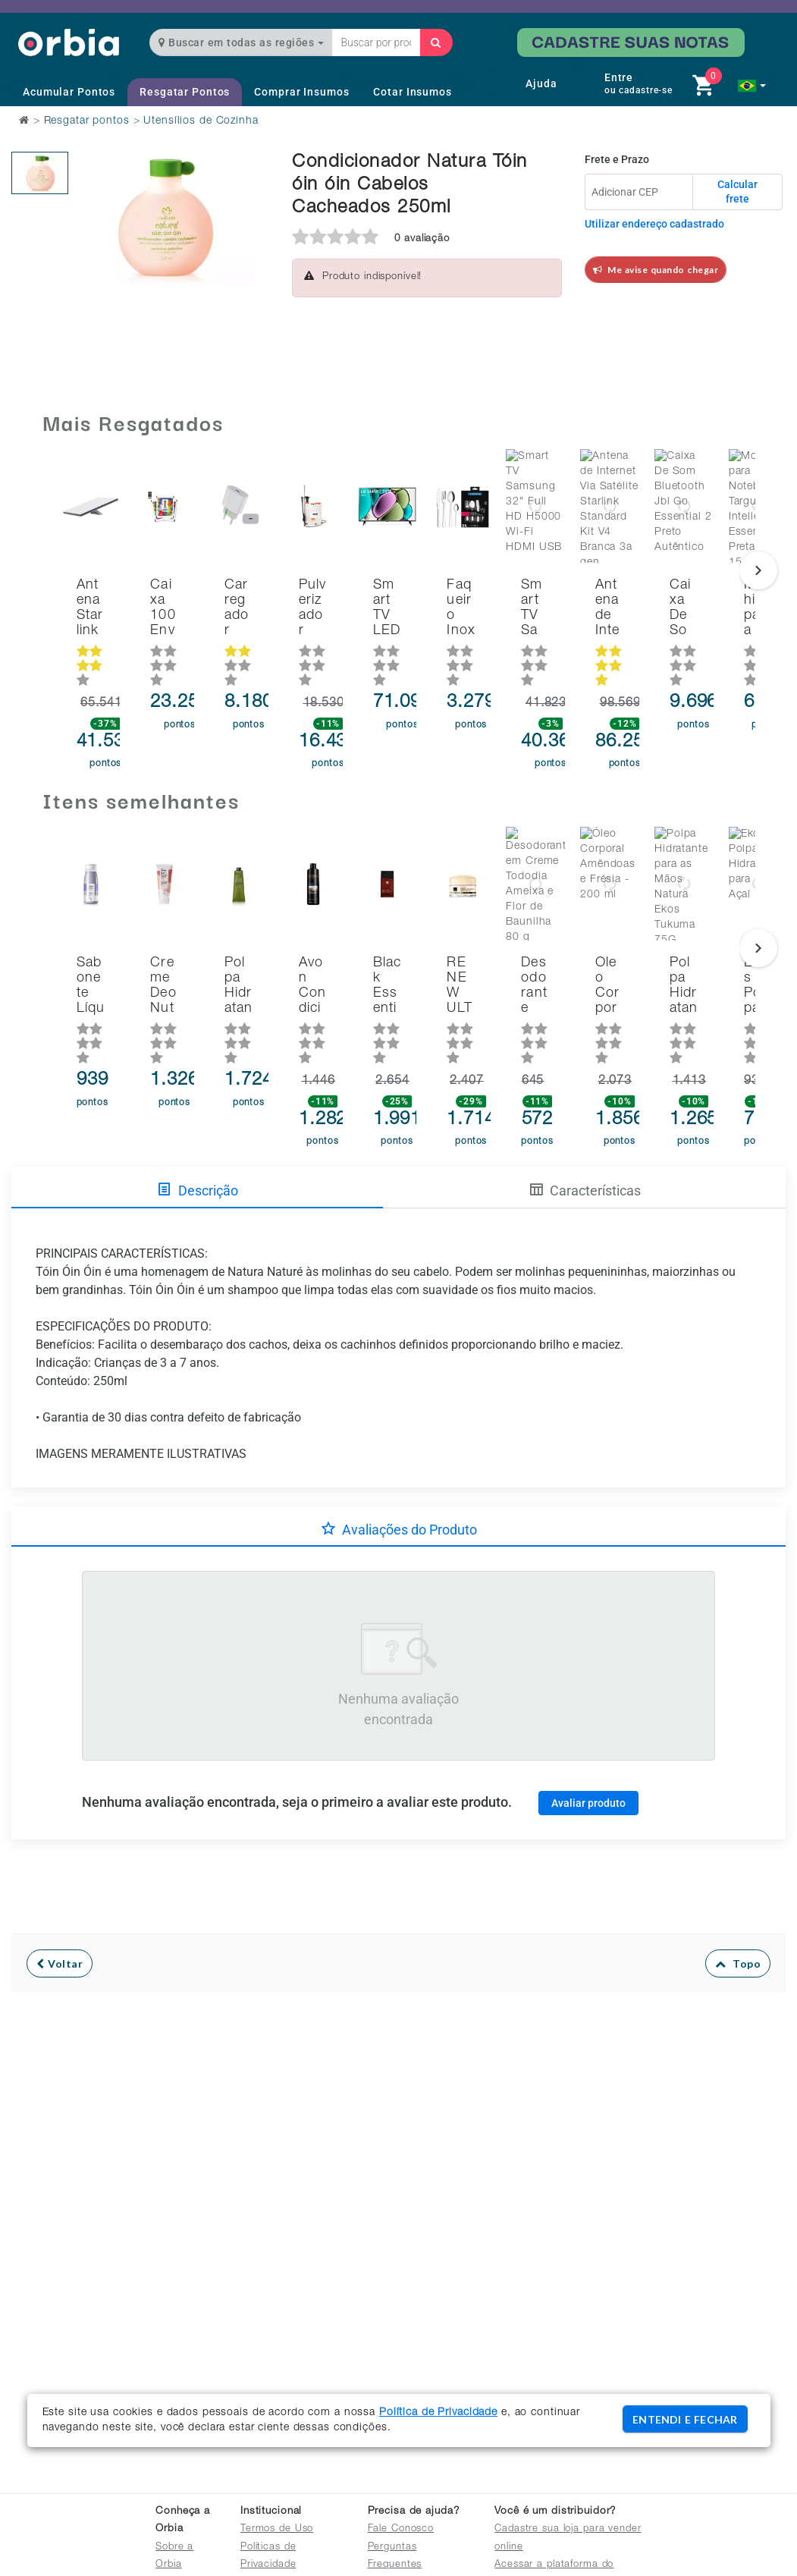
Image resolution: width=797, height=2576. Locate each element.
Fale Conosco (401, 2529)
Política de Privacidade (438, 2413)
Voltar (59, 1897)
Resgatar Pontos (185, 92)
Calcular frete (737, 192)
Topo (738, 1897)
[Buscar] (436, 42)
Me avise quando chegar (656, 269)
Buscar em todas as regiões (241, 42)
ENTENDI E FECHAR (684, 2419)
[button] (752, 86)
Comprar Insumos (301, 92)
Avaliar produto (588, 1736)
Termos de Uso (276, 2529)
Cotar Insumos (412, 92)
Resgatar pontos (87, 121)
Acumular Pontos (69, 92)
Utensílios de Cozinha (200, 121)
